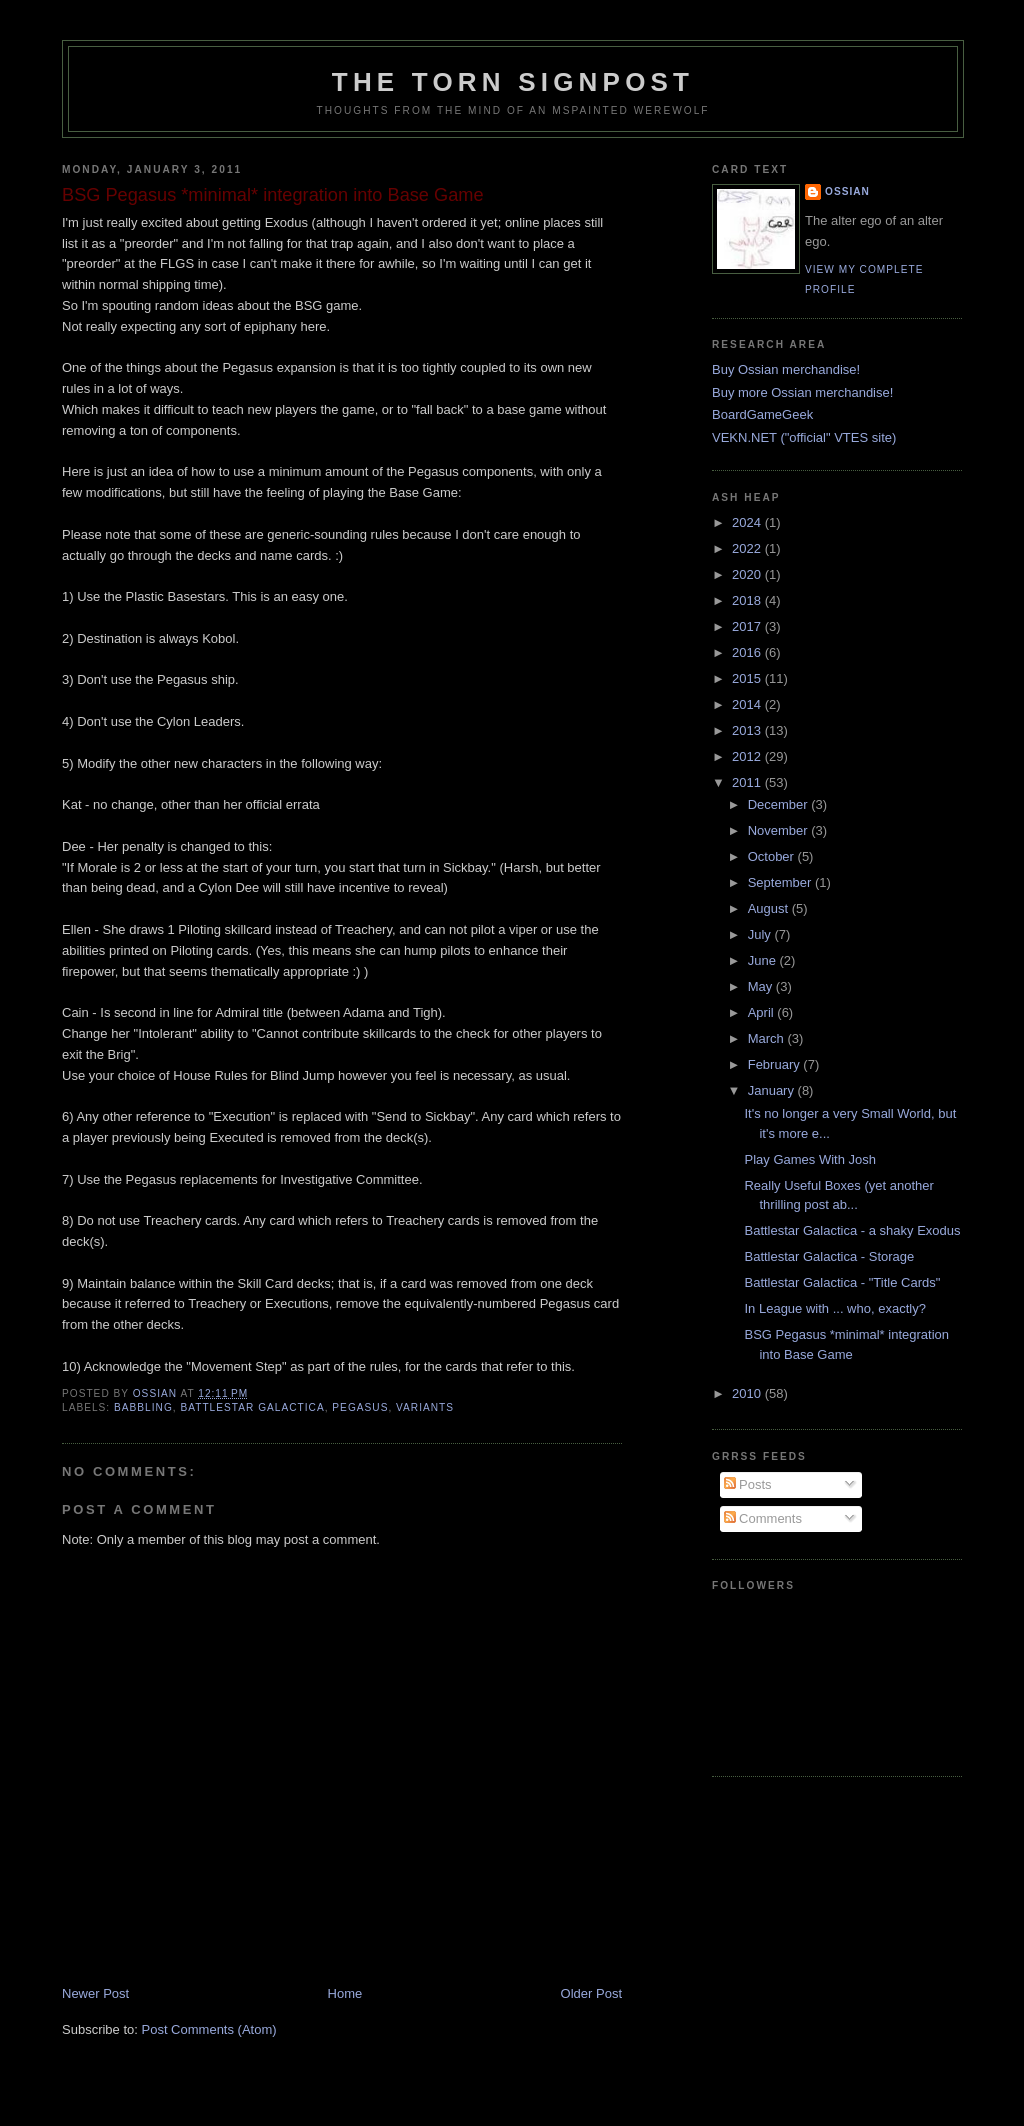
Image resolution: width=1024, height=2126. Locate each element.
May (762, 986)
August (770, 908)
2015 (748, 678)
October (773, 856)
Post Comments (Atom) (209, 2029)
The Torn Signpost (513, 82)
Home (345, 1993)
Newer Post (95, 1993)
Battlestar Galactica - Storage (829, 1256)
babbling (143, 1407)
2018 (748, 600)
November (780, 830)
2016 (748, 652)
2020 (748, 574)
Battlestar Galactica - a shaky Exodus (852, 1230)
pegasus (360, 1407)
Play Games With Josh (810, 1159)
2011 (748, 782)
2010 (748, 1393)
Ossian (847, 191)
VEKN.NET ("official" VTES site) (804, 437)
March (768, 1038)
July (761, 934)
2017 (748, 626)
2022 (748, 548)
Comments (763, 1518)
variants (425, 1407)
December (780, 804)
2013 (748, 730)
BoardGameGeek (762, 414)
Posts (748, 1484)
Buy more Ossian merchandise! (802, 392)
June (764, 960)
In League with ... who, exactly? (834, 1308)
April (763, 1012)
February (776, 1064)
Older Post (591, 1993)
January (773, 1090)
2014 (748, 704)
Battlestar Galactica (252, 1407)
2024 (748, 522)
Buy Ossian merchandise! (786, 369)
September (781, 882)
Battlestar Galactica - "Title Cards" (842, 1282)
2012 (748, 756)
